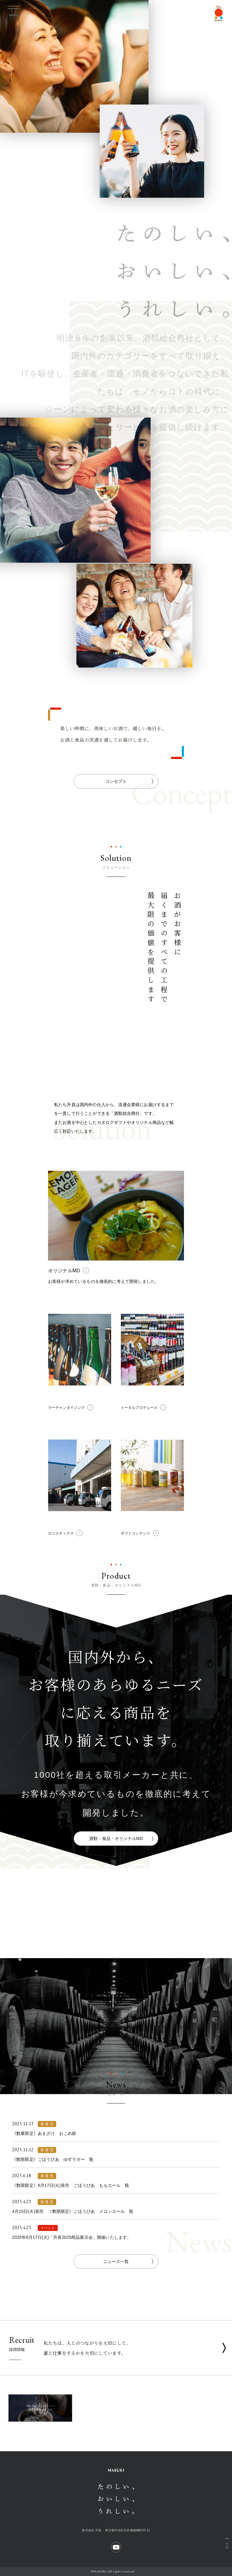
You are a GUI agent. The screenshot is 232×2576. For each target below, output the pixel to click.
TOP (227, 2545)
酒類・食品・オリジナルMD (121, 1838)
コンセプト (129, 781)
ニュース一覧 (128, 2261)
